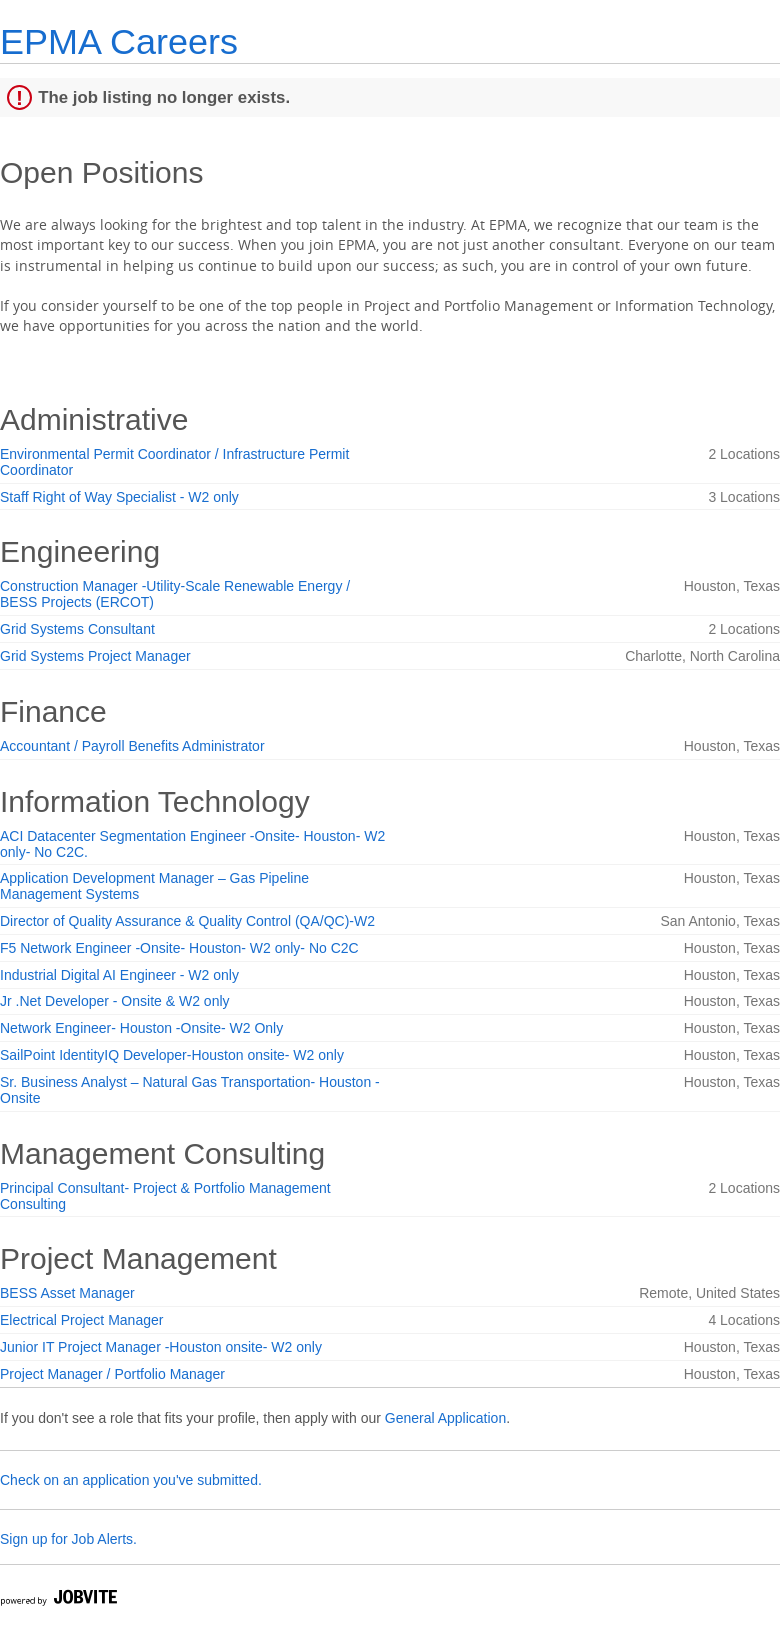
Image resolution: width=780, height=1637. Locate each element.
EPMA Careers (119, 41)
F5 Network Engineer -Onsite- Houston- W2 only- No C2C (179, 948)
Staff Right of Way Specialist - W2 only (119, 497)
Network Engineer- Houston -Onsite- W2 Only (141, 1028)
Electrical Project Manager (81, 1320)
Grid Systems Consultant (77, 629)
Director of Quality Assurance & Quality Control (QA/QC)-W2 (187, 921)
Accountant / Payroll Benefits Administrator (132, 746)
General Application (445, 1418)
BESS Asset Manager (67, 1293)
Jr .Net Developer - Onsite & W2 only (115, 1001)
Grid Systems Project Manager (95, 656)
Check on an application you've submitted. (131, 1480)
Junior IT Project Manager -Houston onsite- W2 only (161, 1347)
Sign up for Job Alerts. (68, 1539)
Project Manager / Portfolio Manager (112, 1374)
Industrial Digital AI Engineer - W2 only (119, 975)
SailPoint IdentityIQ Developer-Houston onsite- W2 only (172, 1055)
